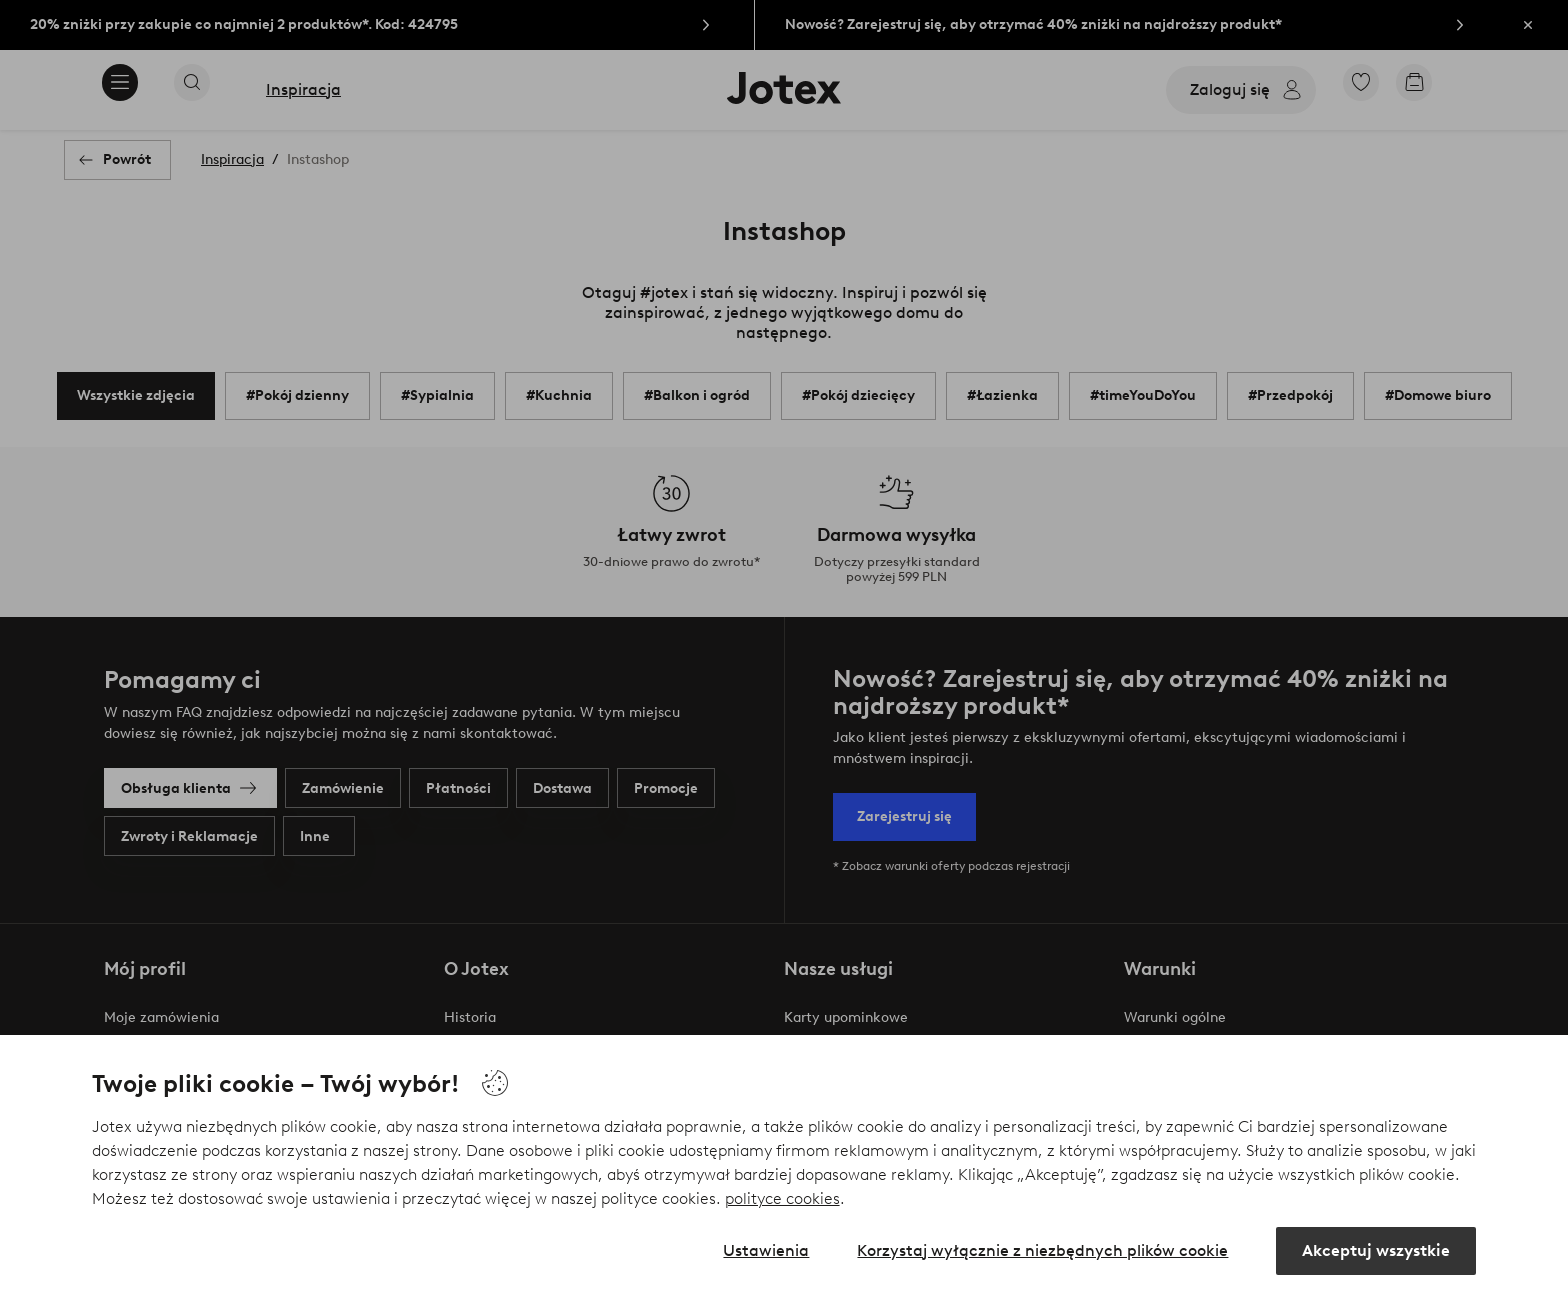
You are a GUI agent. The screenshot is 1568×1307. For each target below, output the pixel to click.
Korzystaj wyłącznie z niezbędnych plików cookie (1042, 1250)
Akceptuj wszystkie (1376, 1250)
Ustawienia (766, 1250)
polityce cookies (782, 1198)
